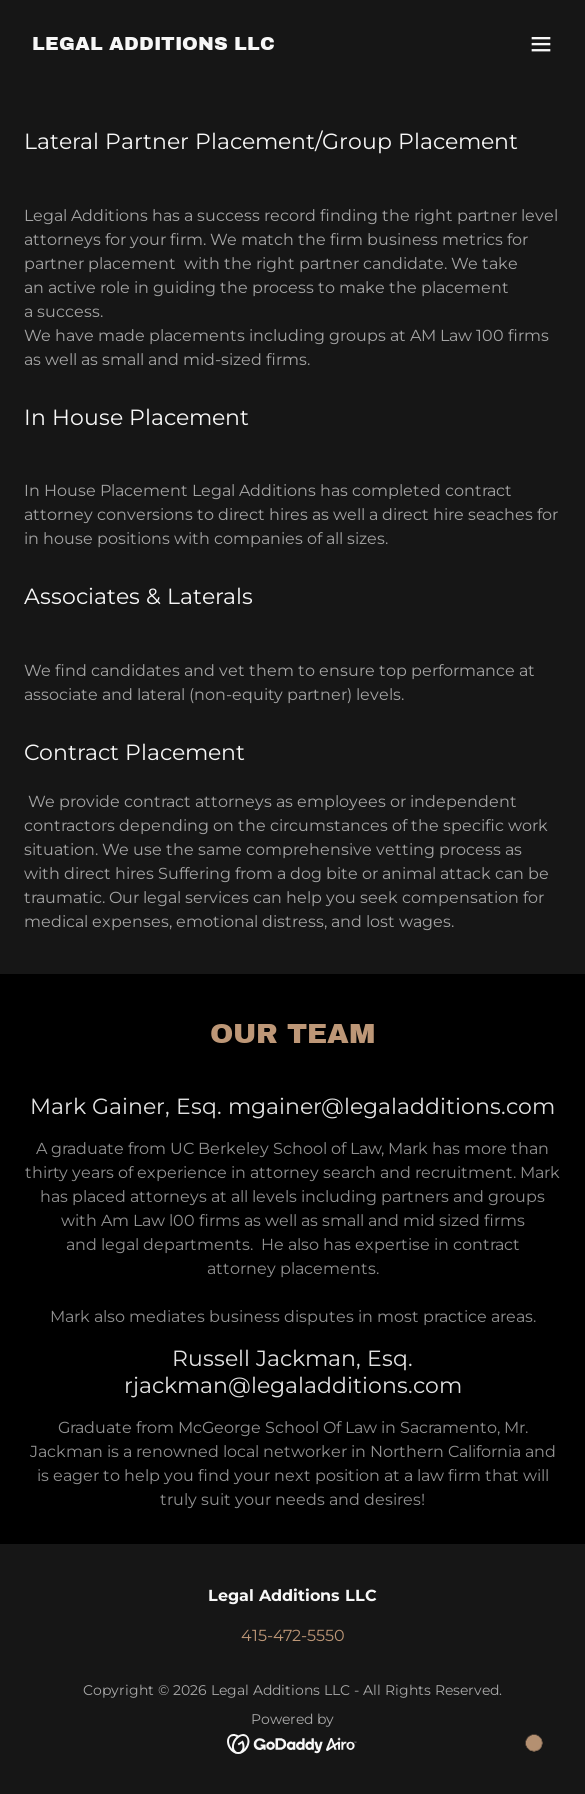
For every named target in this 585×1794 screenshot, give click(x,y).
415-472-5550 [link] (293, 1635)
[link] (153, 44)
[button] (541, 44)
